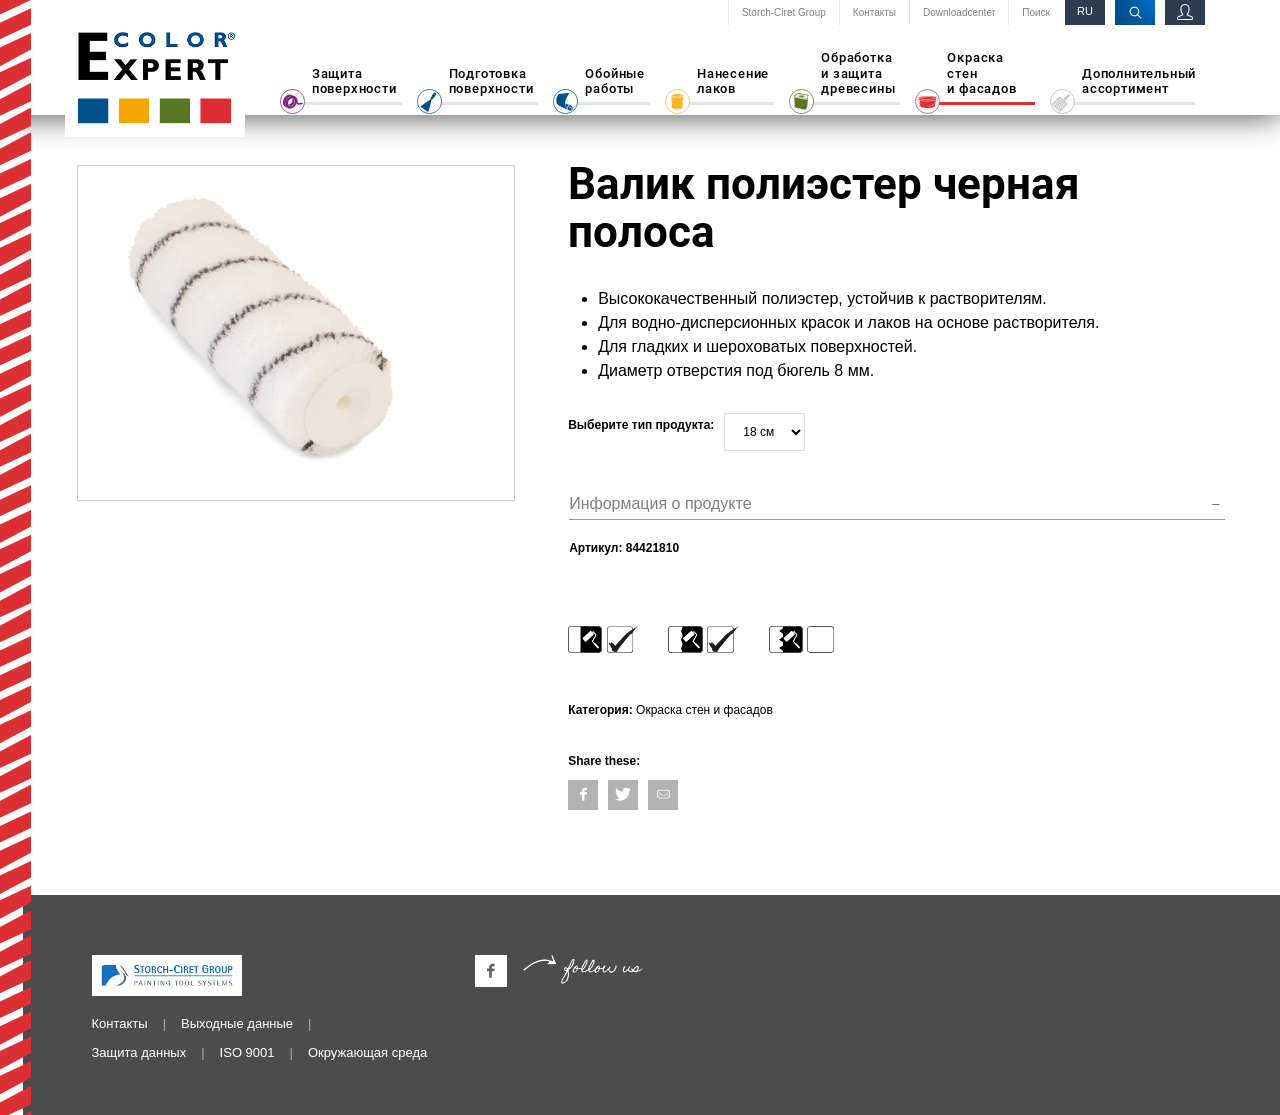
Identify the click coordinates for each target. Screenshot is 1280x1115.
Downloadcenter (959, 13)
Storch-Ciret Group (784, 13)
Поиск (1036, 13)
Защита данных (139, 1052)
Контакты (874, 13)
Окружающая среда (367, 1052)
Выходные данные (237, 1023)
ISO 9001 (247, 1052)
